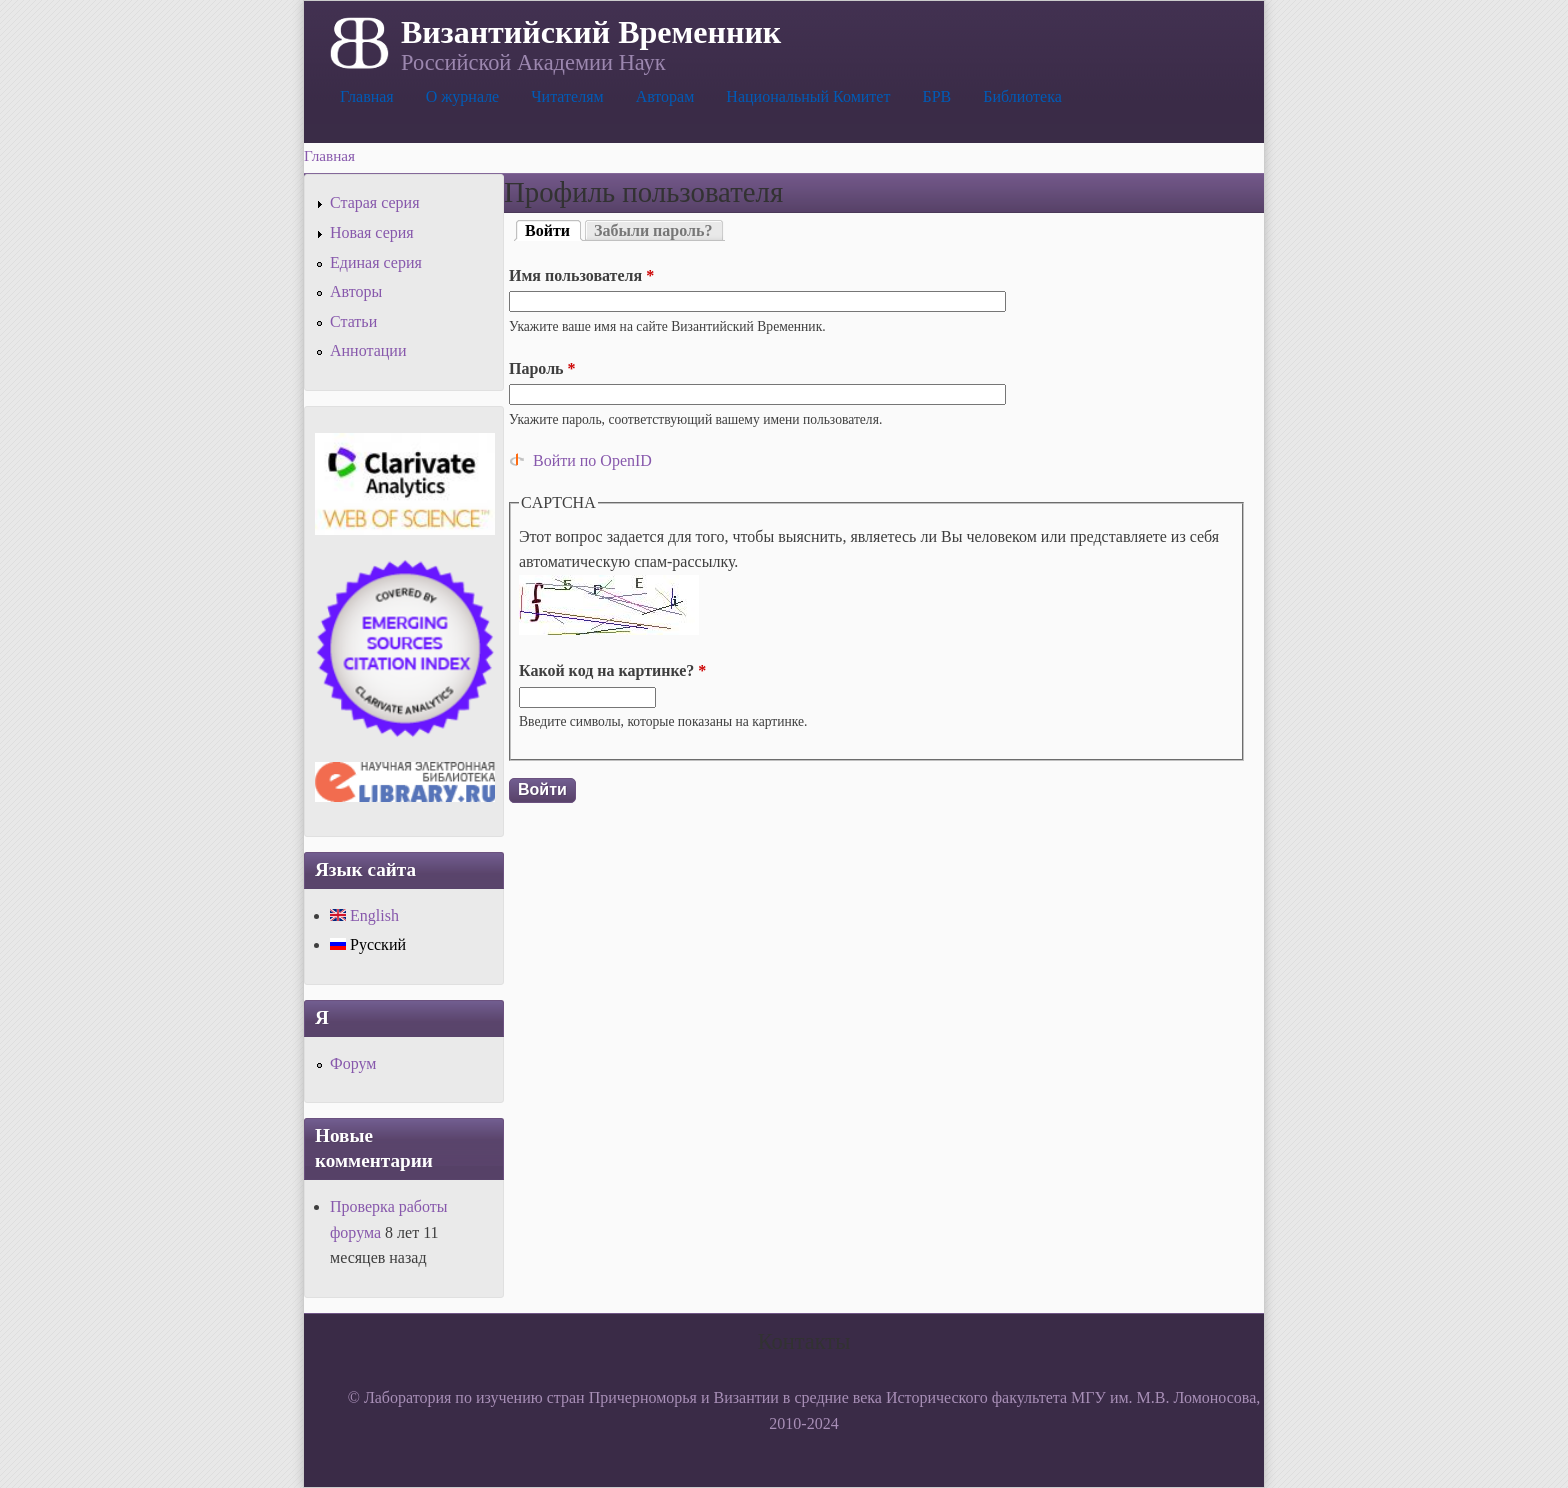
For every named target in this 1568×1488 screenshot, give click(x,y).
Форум (353, 1063)
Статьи (353, 321)
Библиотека (1022, 96)
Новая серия (372, 232)
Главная (367, 96)
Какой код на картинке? (612, 670)
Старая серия (375, 202)
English (364, 915)
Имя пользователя (581, 275)
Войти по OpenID (592, 460)
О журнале (463, 96)
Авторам (665, 96)
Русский (368, 944)
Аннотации (368, 350)
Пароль (542, 368)
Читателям (567, 96)
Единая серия (376, 262)
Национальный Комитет (808, 96)
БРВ (936, 96)
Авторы (356, 291)
